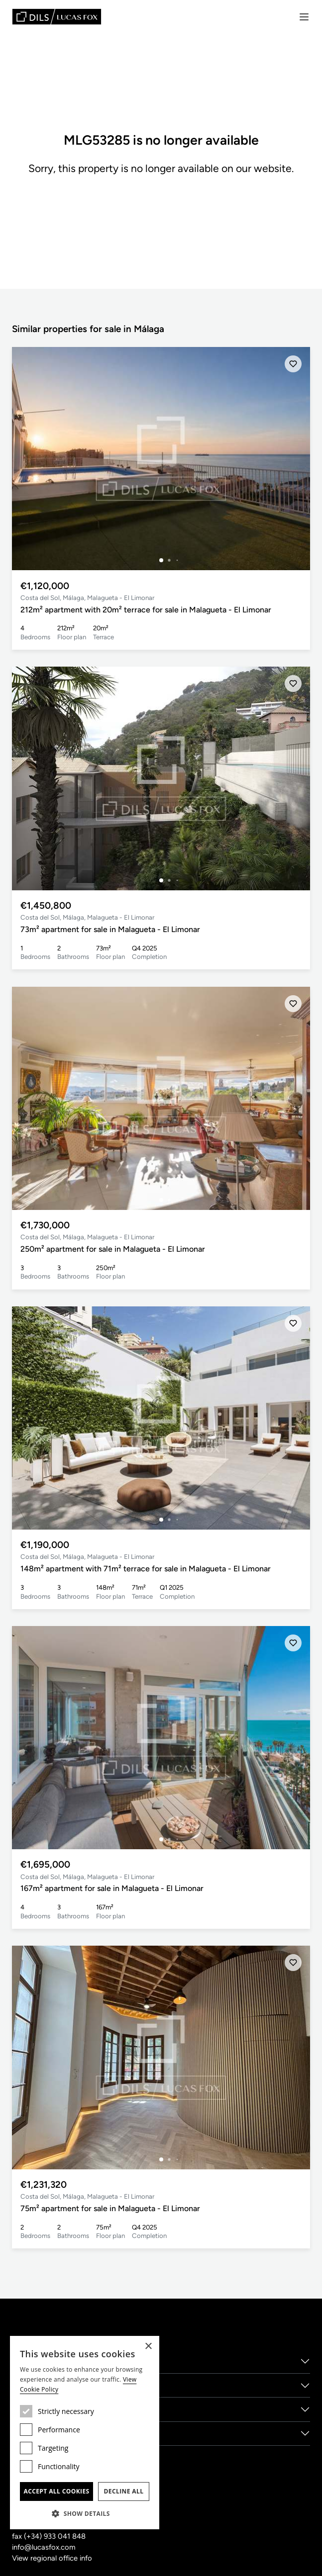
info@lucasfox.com (44, 2547)
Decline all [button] (124, 2491)
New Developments (49, 2433)
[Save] (293, 363)
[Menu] (304, 17)
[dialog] (84, 2432)
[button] (84, 2513)
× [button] (148, 2346)
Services (28, 2385)
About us (29, 2361)
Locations (30, 2409)
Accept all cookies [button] (56, 2491)
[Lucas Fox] (57, 16)
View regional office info (52, 2558)
